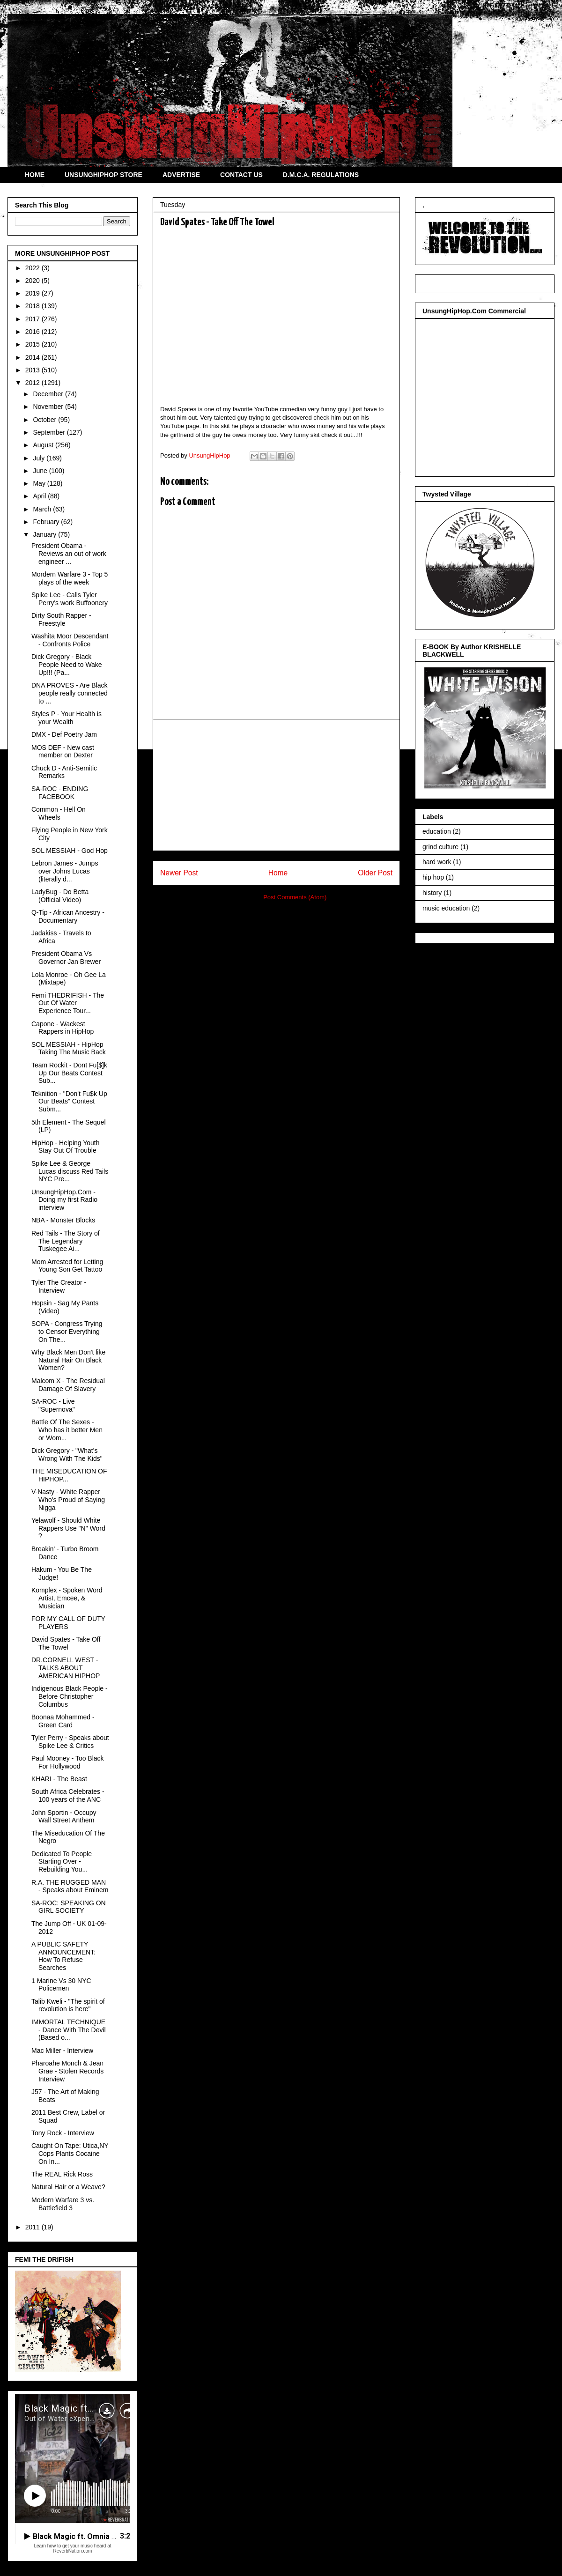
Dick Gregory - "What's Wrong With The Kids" (67, 1454)
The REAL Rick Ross (62, 2174)
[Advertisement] (276, 785)
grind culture (440, 847)
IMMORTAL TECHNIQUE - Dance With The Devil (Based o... (68, 2030)
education (436, 831)
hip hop (433, 877)
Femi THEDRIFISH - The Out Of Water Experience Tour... (67, 1003)
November (49, 406)
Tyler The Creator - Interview (58, 1286)
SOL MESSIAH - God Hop (69, 850)
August (44, 445)
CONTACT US (241, 174)
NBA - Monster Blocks (63, 1220)
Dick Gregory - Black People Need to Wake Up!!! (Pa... (66, 664)
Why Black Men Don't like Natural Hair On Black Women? (68, 1360)
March (43, 509)
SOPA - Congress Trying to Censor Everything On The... (66, 1331)
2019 (33, 293)
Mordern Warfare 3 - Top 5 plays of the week (69, 578)
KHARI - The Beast (59, 1779)
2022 (33, 268)
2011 (33, 2227)
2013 (33, 370)
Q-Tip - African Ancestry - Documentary (67, 916)
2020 (33, 280)
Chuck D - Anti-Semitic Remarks (64, 772)
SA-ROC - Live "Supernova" (53, 1405)
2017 (33, 319)
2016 (33, 331)
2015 (33, 344)
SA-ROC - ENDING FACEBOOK (59, 792)
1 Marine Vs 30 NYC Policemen (61, 1984)
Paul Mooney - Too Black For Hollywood (67, 1762)
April (40, 496)
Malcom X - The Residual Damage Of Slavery (68, 1384)
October (45, 419)
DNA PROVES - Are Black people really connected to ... (69, 693)
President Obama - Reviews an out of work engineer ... (68, 553)
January (45, 534)
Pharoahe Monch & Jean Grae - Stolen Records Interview (67, 2071)
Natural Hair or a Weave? (68, 2187)
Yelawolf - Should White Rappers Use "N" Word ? (68, 1528)
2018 (33, 306)
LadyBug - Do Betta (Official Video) (60, 895)
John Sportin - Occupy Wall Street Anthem (63, 1816)
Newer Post (179, 873)
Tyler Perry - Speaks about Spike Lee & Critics (70, 1741)
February (47, 522)
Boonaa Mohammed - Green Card (63, 1721)
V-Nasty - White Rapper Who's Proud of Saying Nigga (68, 1499)
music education (446, 908)
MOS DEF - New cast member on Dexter (62, 751)
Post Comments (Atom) (294, 897)
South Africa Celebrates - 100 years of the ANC (67, 1795)
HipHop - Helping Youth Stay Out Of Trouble (65, 1147)
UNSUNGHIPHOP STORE (103, 174)
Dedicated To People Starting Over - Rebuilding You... (61, 1861)
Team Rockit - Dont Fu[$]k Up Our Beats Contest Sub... (69, 1073)
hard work (436, 862)
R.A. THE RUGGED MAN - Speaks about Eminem (69, 1886)
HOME (34, 174)
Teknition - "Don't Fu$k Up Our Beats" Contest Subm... (69, 1101)
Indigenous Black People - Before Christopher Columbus (69, 1696)
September (50, 432)
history (432, 892)
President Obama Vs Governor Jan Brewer (66, 957)
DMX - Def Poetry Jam (64, 734)
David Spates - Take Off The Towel (65, 1643)
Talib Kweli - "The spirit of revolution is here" (68, 2005)
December (49, 394)
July (39, 458)
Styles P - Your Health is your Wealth (66, 717)
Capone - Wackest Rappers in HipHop (62, 1028)
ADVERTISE (181, 174)
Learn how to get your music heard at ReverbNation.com (72, 2548)
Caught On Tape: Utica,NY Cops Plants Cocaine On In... (69, 2153)
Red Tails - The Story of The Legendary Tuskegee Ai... (65, 1241)
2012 (33, 382)
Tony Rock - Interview (62, 2133)
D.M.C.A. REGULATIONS (321, 174)
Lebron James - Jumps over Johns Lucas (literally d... (64, 871)
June (41, 470)
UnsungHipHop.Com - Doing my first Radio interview (64, 1200)
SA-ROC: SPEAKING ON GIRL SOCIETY (68, 1907)
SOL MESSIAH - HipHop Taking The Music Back (68, 1048)
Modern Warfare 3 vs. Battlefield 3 (62, 2204)
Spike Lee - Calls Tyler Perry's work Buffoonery (69, 599)
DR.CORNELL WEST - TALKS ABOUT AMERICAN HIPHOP (65, 1668)
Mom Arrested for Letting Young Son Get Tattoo (67, 1265)
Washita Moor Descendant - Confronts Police (69, 640)
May (40, 483)
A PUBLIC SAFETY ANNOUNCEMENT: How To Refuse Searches (63, 1955)
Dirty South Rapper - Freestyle (61, 619)
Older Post (375, 873)
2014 (33, 357)
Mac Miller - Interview (62, 2050)
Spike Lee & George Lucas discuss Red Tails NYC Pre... (69, 1171)
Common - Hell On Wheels (58, 813)
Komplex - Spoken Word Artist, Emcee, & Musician (66, 1598)
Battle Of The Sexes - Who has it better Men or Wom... (67, 1430)
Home (278, 873)
